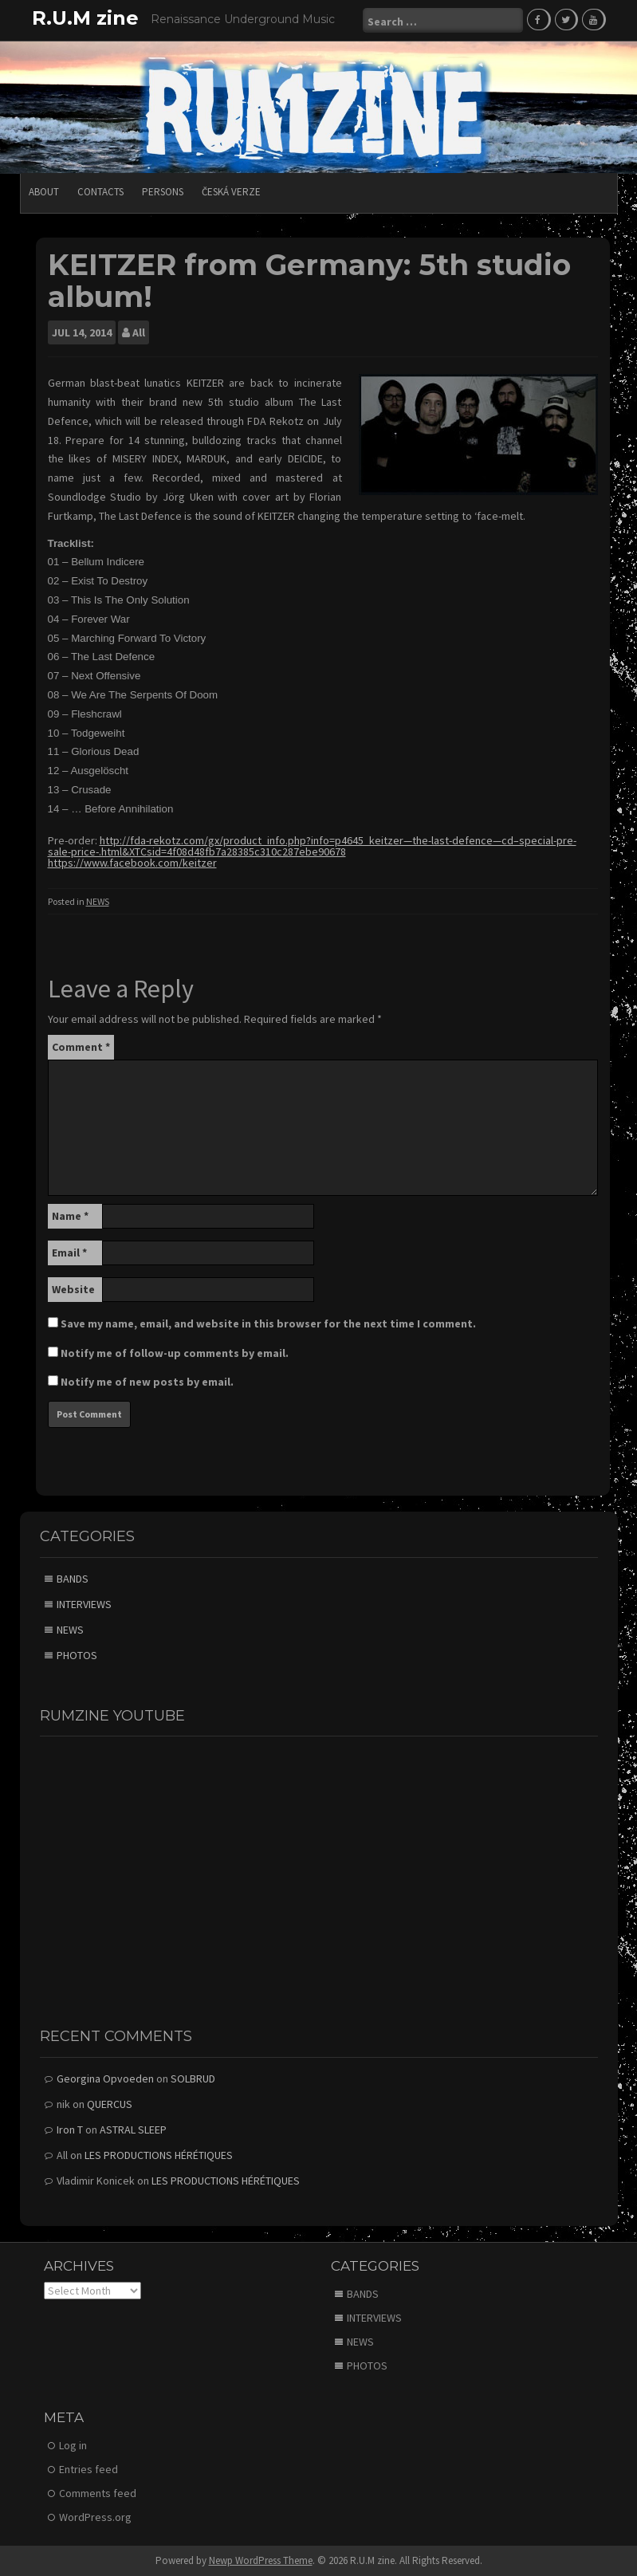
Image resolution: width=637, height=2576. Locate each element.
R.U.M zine (85, 17)
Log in (73, 2445)
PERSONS (162, 192)
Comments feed (97, 2493)
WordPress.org (95, 2517)
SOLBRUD (193, 2078)
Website (73, 1289)
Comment (81, 1047)
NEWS (97, 901)
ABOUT (44, 192)
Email (69, 1252)
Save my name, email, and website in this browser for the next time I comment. (268, 1323)
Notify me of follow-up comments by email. (175, 1353)
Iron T (70, 2129)
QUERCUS (109, 2104)
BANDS (72, 1578)
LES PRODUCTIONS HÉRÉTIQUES (159, 2155)
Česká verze (231, 192)
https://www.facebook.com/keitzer (132, 862)
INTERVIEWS (84, 1604)
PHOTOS (77, 1655)
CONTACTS (100, 192)
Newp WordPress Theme (261, 2560)
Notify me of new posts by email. (147, 1382)
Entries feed (88, 2469)
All (138, 332)
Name (70, 1216)
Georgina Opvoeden (105, 2078)
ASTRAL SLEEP (133, 2129)
